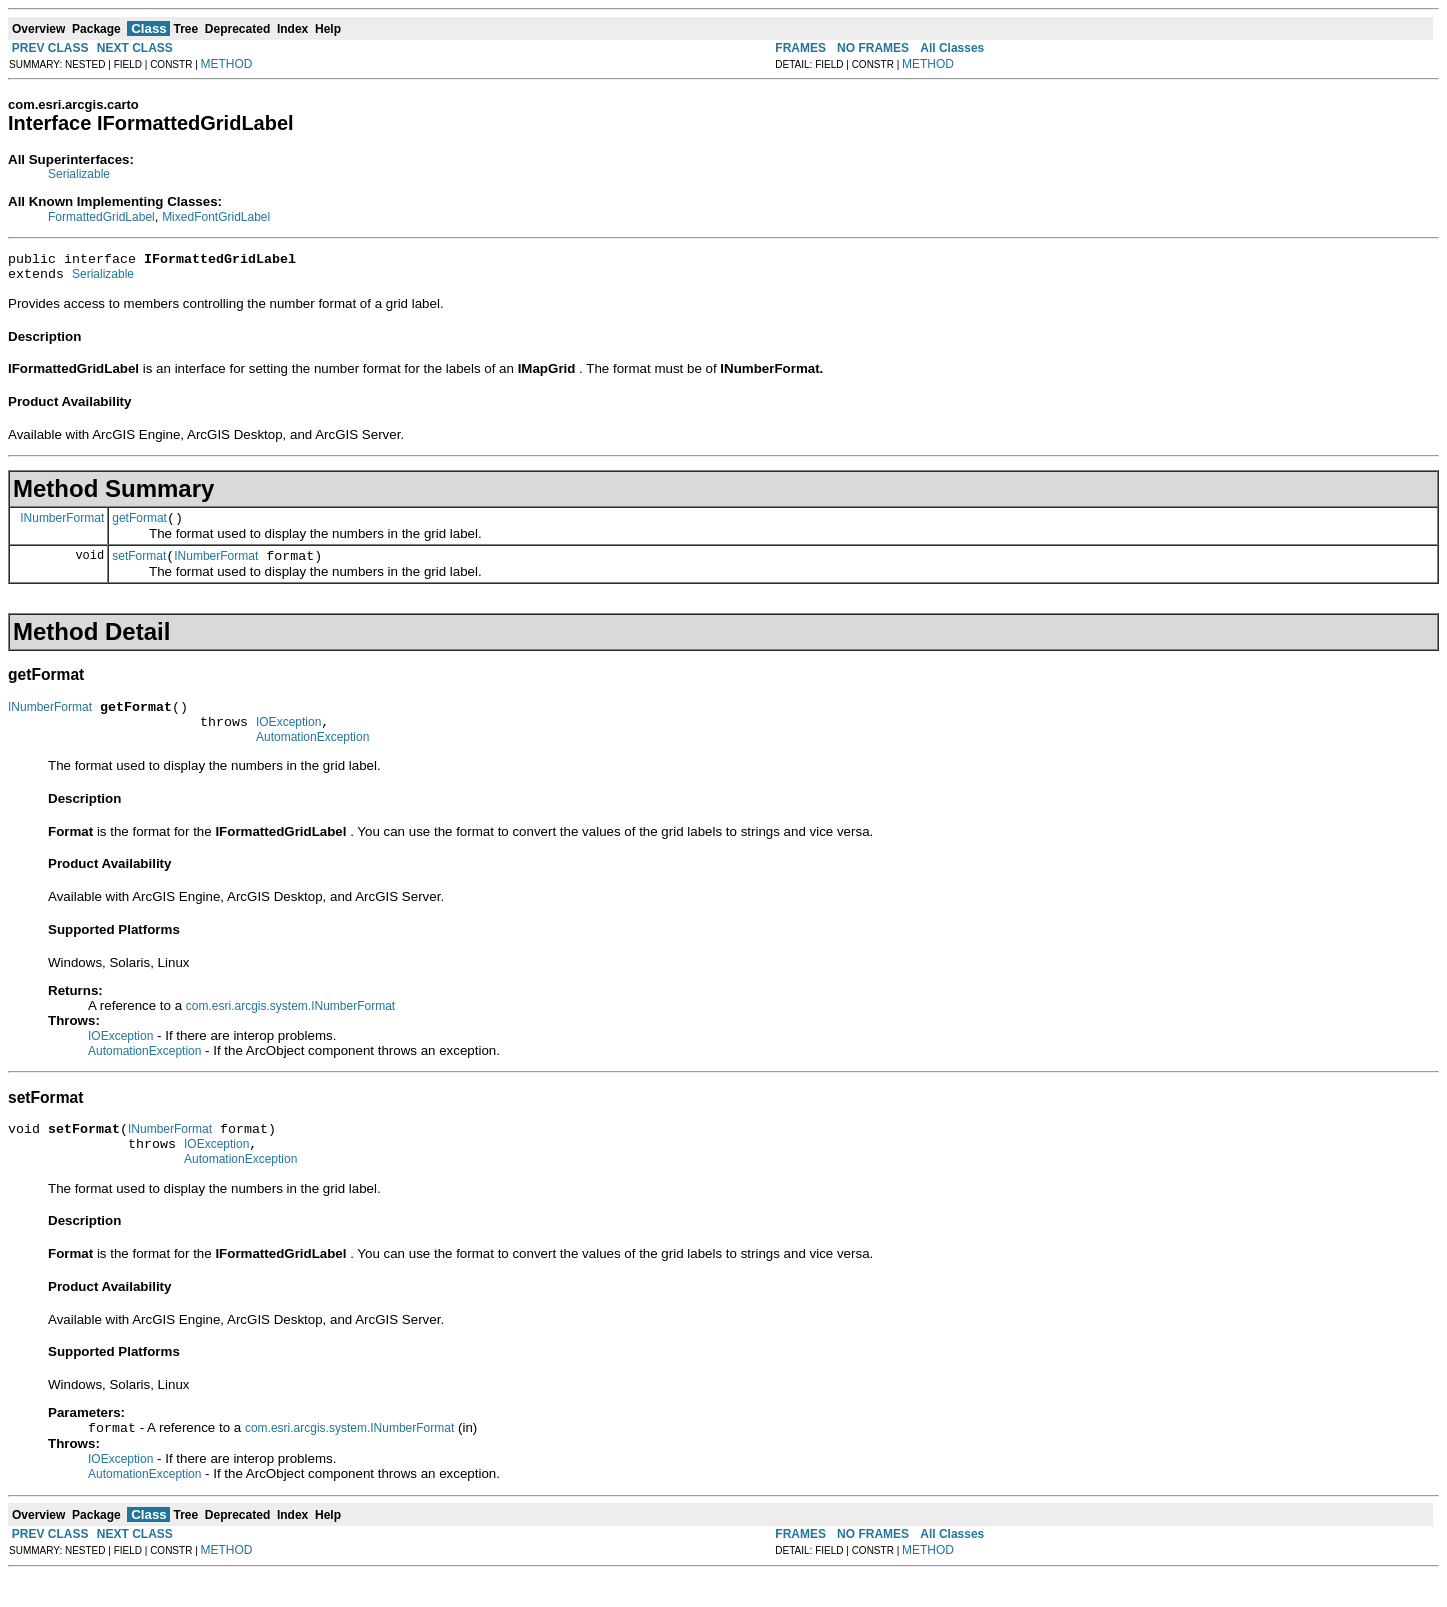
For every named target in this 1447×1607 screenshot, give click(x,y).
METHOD (227, 64)
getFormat (139, 527)
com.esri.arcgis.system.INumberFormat (290, 1027)
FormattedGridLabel (101, 217)
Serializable (79, 174)
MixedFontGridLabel (216, 217)
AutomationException (312, 758)
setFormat (139, 568)
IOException (288, 740)
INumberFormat (62, 526)
